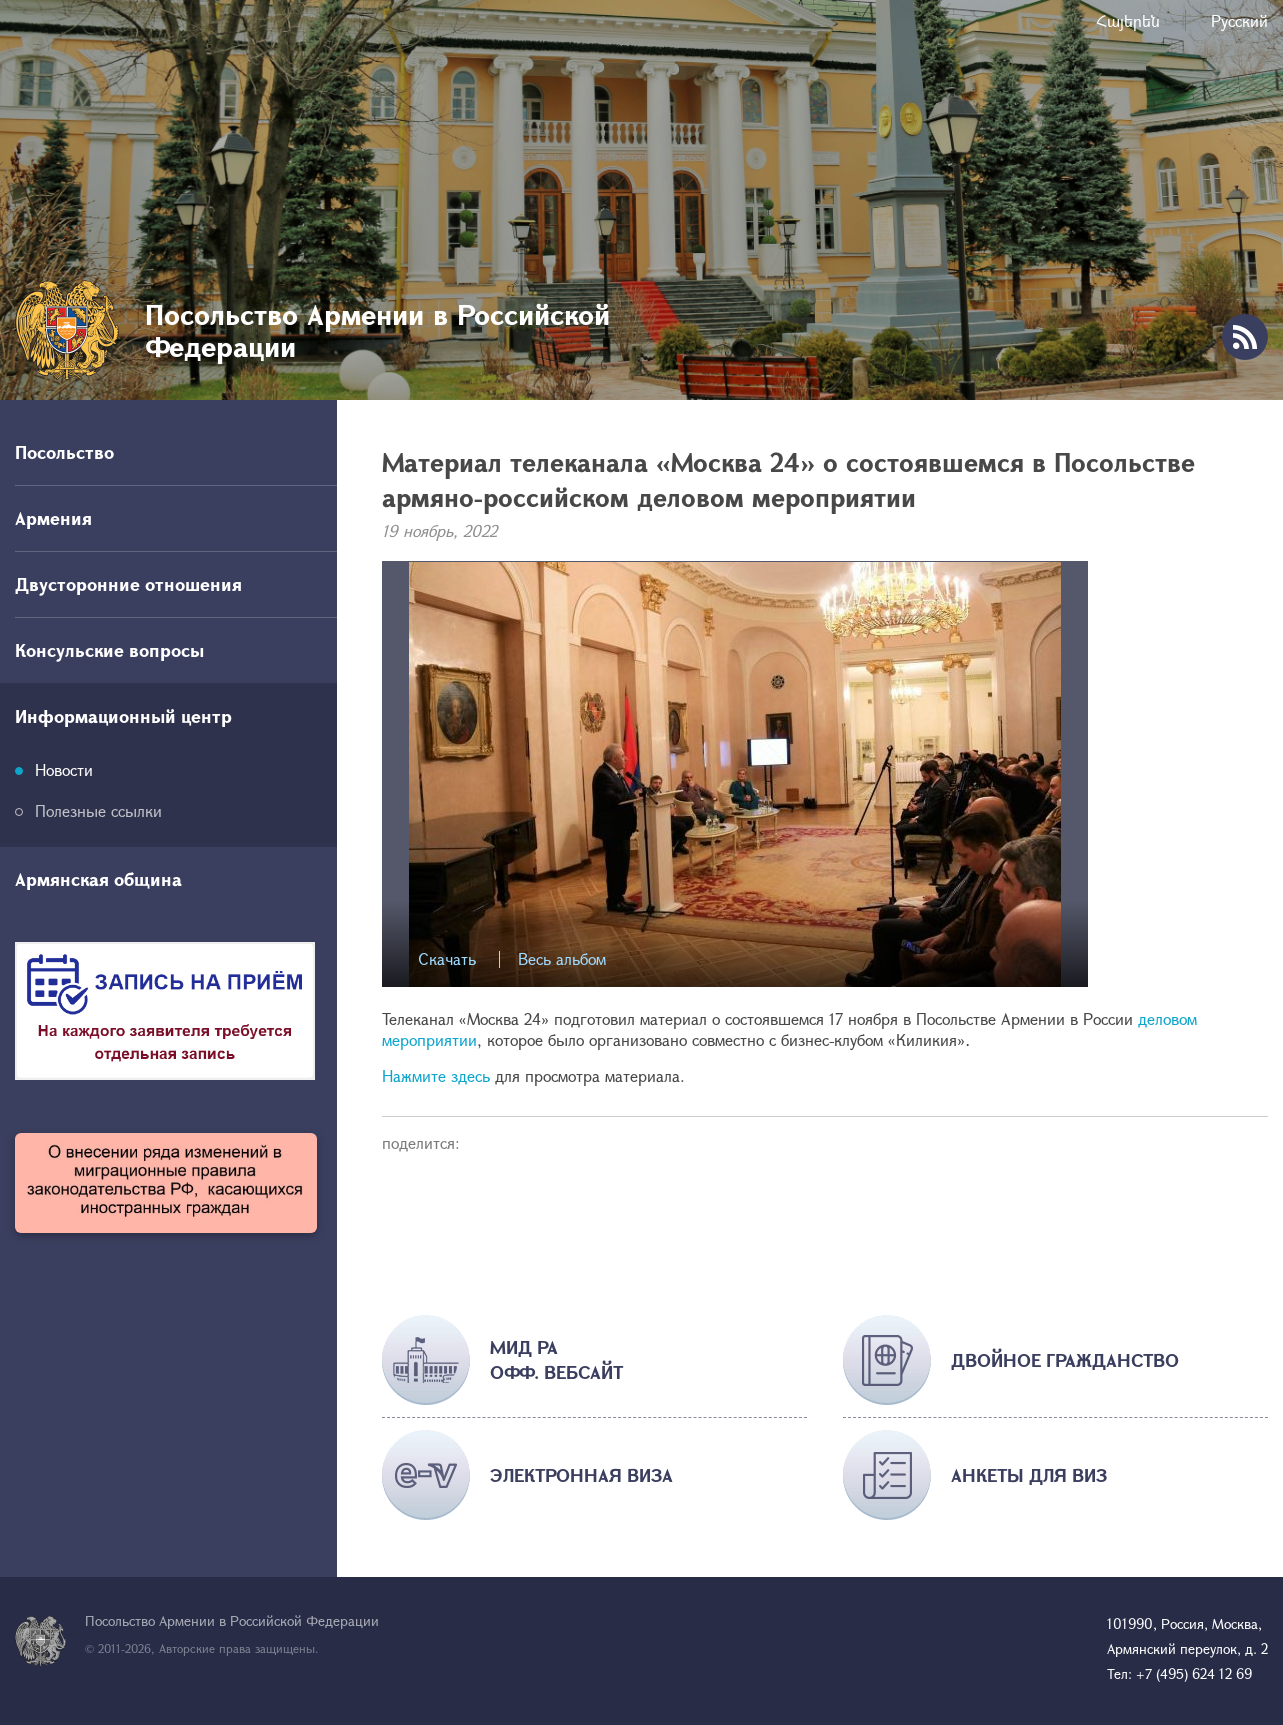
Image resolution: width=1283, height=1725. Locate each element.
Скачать (447, 959)
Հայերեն (1128, 20)
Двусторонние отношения (128, 584)
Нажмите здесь (438, 1075)
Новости (64, 769)
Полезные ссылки (98, 810)
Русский (1239, 20)
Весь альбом (562, 959)
